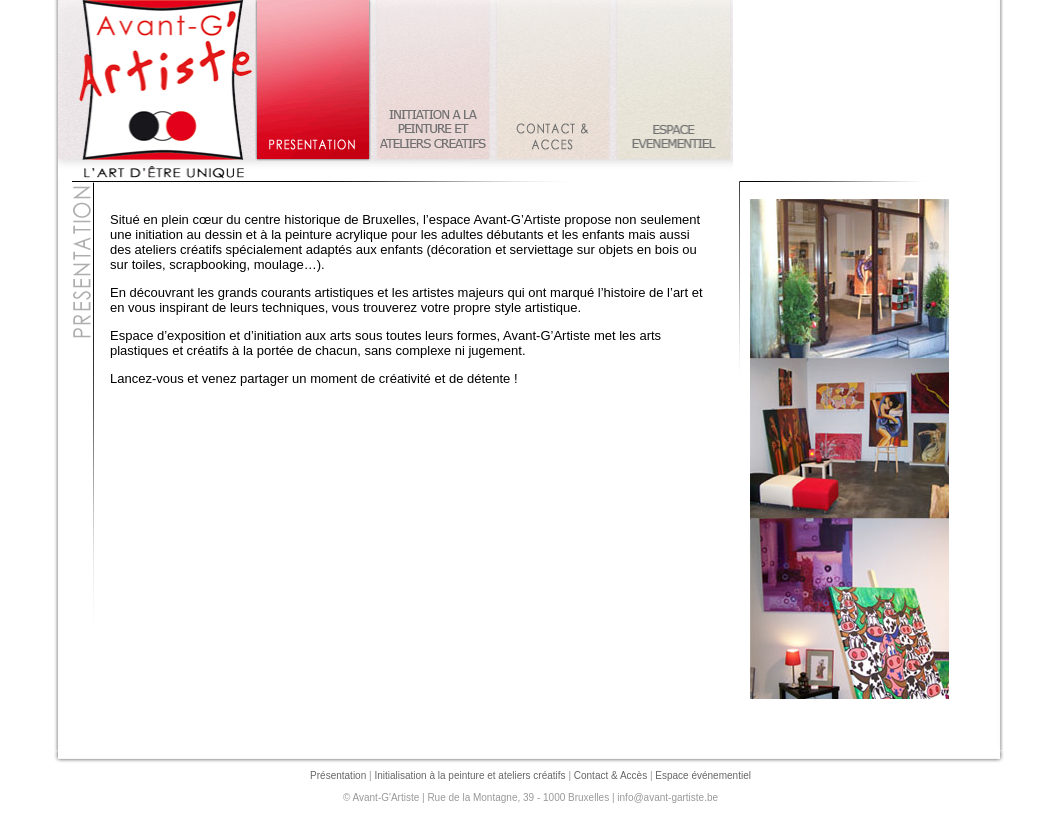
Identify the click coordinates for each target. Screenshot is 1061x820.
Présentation (338, 775)
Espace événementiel (703, 775)
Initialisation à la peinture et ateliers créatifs (469, 775)
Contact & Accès (610, 775)
